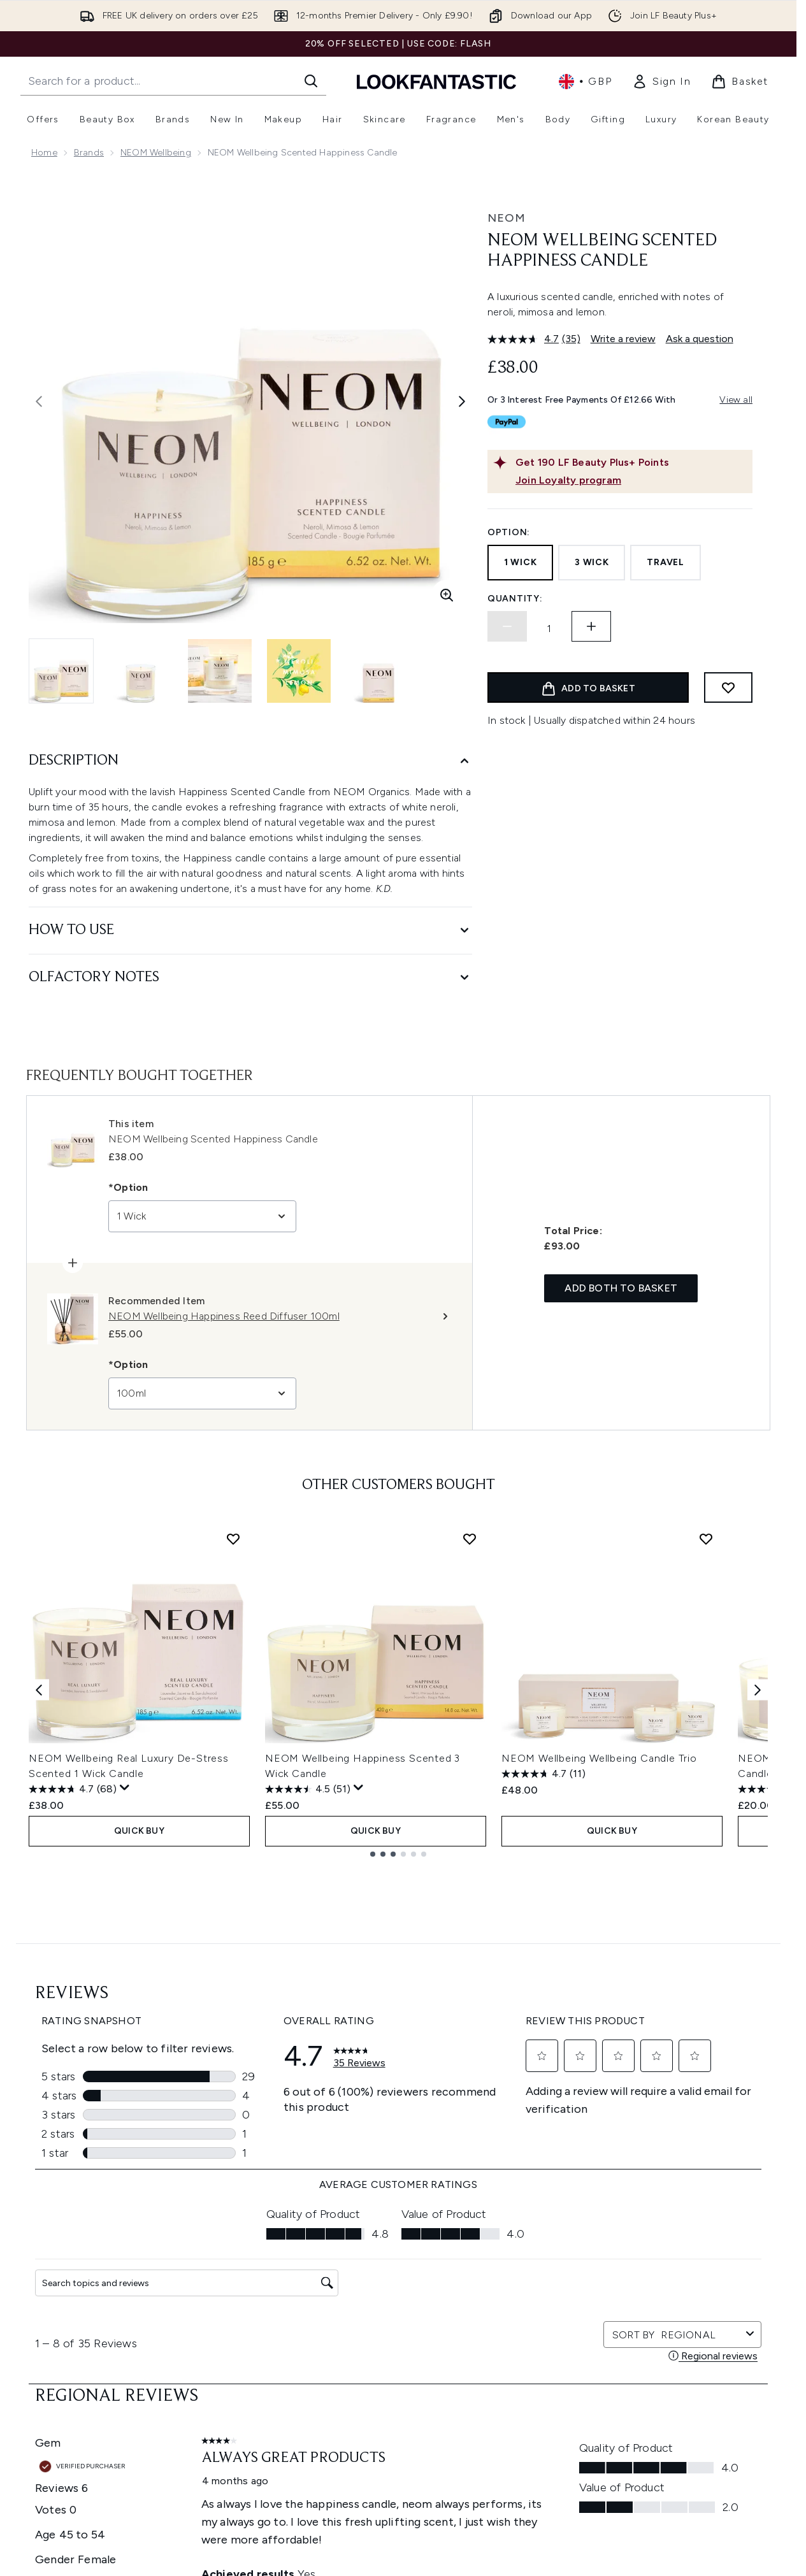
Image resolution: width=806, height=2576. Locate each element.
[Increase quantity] (591, 626)
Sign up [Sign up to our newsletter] (347, 2291)
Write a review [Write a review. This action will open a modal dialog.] (623, 339)
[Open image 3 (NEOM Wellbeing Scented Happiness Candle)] (220, 671)
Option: (508, 532)
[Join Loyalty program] (631, 480)
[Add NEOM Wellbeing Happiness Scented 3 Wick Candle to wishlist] (469, 1538)
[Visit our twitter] (594, 2292)
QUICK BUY (139, 1830)
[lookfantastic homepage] (436, 81)
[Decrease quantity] (507, 626)
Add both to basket (621, 1288)
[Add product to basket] (588, 687)
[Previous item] (39, 1689)
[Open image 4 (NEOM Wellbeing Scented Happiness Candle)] (299, 671)
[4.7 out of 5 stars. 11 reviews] (543, 1773)
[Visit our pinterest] (716, 2292)
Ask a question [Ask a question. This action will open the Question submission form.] (699, 339)
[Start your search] (173, 81)
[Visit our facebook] (563, 2292)
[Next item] (757, 1689)
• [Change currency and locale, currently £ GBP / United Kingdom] (585, 81)
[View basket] (739, 81)
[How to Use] (250, 930)
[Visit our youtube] (655, 2292)
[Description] (250, 761)
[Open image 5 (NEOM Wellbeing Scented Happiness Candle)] (378, 671)
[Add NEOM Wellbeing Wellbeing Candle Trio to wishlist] (706, 1538)
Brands (89, 152)
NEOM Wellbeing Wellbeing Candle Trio (599, 1758)
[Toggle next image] (462, 401)
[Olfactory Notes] (250, 977)
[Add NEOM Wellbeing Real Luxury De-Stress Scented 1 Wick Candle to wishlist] (233, 1538)
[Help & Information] (398, 2489)
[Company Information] (398, 2527)
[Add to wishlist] (728, 687)
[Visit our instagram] (624, 2292)
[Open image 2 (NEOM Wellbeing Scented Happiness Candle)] (141, 671)
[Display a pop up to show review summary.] (125, 1788)
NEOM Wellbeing (155, 152)
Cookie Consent (398, 2451)
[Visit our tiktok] (685, 2292)
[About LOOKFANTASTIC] (398, 2565)
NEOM (506, 218)
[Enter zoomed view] (446, 595)
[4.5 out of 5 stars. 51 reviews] (307, 1789)
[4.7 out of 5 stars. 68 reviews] (73, 1789)
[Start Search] (311, 81)
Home (44, 152)
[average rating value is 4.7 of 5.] (524, 339)
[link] (661, 81)
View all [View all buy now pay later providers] (735, 399)
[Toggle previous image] (39, 401)
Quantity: (514, 598)
